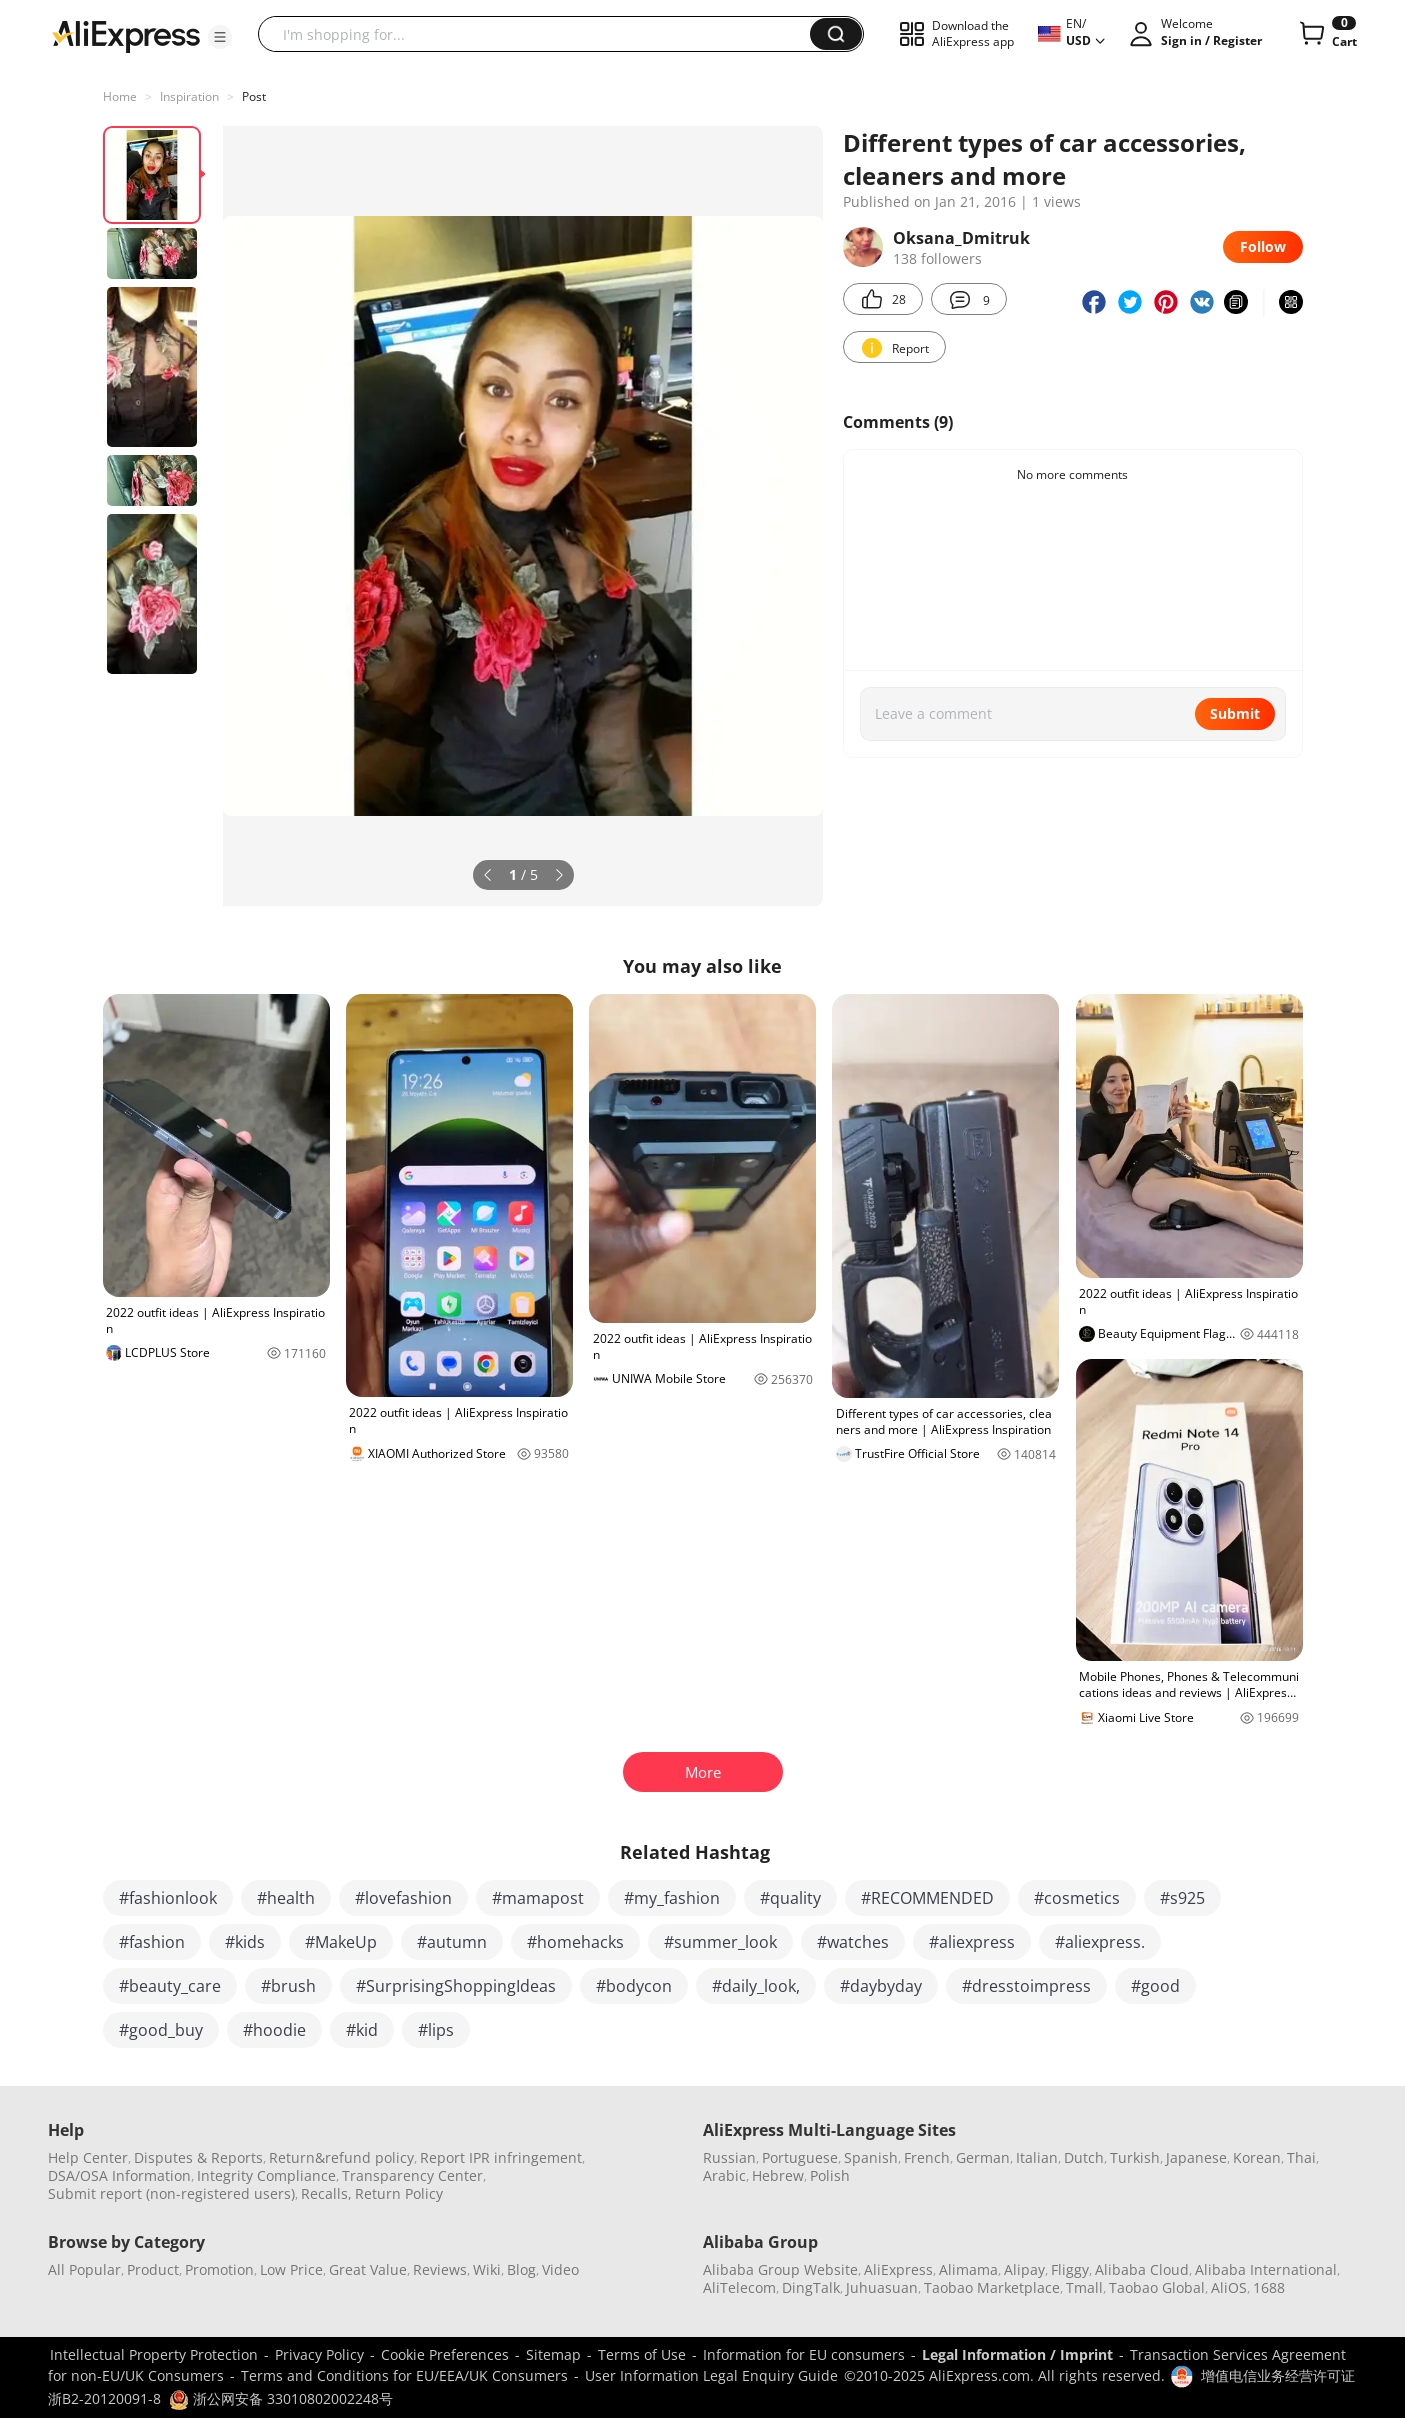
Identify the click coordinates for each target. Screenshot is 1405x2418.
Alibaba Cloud (1142, 2269)
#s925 (1182, 1898)
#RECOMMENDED (927, 1898)
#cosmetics (1077, 1898)
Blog (521, 2269)
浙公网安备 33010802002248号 (281, 2398)
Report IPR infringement (501, 2157)
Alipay (1024, 2269)
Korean (1257, 2157)
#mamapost (538, 1898)
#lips (436, 2030)
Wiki (487, 2269)
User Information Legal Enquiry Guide (711, 2375)
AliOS (1229, 2287)
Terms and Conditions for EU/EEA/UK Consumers (404, 2375)
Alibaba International (1266, 2269)
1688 (1269, 2287)
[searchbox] (541, 34)
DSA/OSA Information (119, 2175)
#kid (362, 2030)
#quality (790, 1898)
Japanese (1196, 2157)
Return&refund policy (341, 2157)
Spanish (871, 2157)
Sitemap (553, 2354)
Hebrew (778, 2175)
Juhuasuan (882, 2287)
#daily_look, (756, 1986)
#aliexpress (972, 1942)
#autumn (452, 1942)
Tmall (1084, 2287)
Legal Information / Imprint (1017, 2354)
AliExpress (898, 2269)
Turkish (1135, 2157)
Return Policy (399, 2193)
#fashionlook (168, 1898)
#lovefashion (403, 1898)
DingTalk (811, 2287)
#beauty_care (170, 1986)
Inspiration (189, 96)
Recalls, (326, 2193)
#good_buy (161, 2030)
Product (153, 2269)
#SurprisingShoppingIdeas (456, 1986)
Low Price (291, 2269)
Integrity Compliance (266, 2175)
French (927, 2157)
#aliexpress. (1100, 1942)
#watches (853, 1942)
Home (120, 96)
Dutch (1084, 2157)
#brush (288, 1986)
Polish (830, 2175)
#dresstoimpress (1026, 1986)
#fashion (152, 1942)
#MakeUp (341, 1942)
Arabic (724, 2175)
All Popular (84, 2269)
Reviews (440, 2269)
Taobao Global (1157, 2287)
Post (254, 96)
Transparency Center (412, 2175)
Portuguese (800, 2157)
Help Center (88, 2157)
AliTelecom (739, 2287)
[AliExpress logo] (126, 35)
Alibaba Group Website (780, 2269)
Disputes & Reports (198, 2157)
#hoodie (274, 2030)
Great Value (368, 2269)
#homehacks (575, 1942)
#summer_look (720, 1942)
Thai (1301, 2157)
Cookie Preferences (445, 2354)
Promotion (219, 2269)
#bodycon (634, 1986)
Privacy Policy (319, 2354)
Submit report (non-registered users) (171, 2193)
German (983, 2157)
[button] (220, 37)
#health (286, 1898)
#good (1155, 1986)
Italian (1037, 2157)
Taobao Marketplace (992, 2287)
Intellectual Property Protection (154, 2354)
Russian (729, 2157)
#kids (245, 1942)
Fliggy (1070, 2269)
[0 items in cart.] (1326, 34)
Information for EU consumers (804, 2354)
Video (560, 2269)
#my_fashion (672, 1898)
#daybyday (881, 1986)
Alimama (968, 2269)
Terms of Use (642, 2354)
